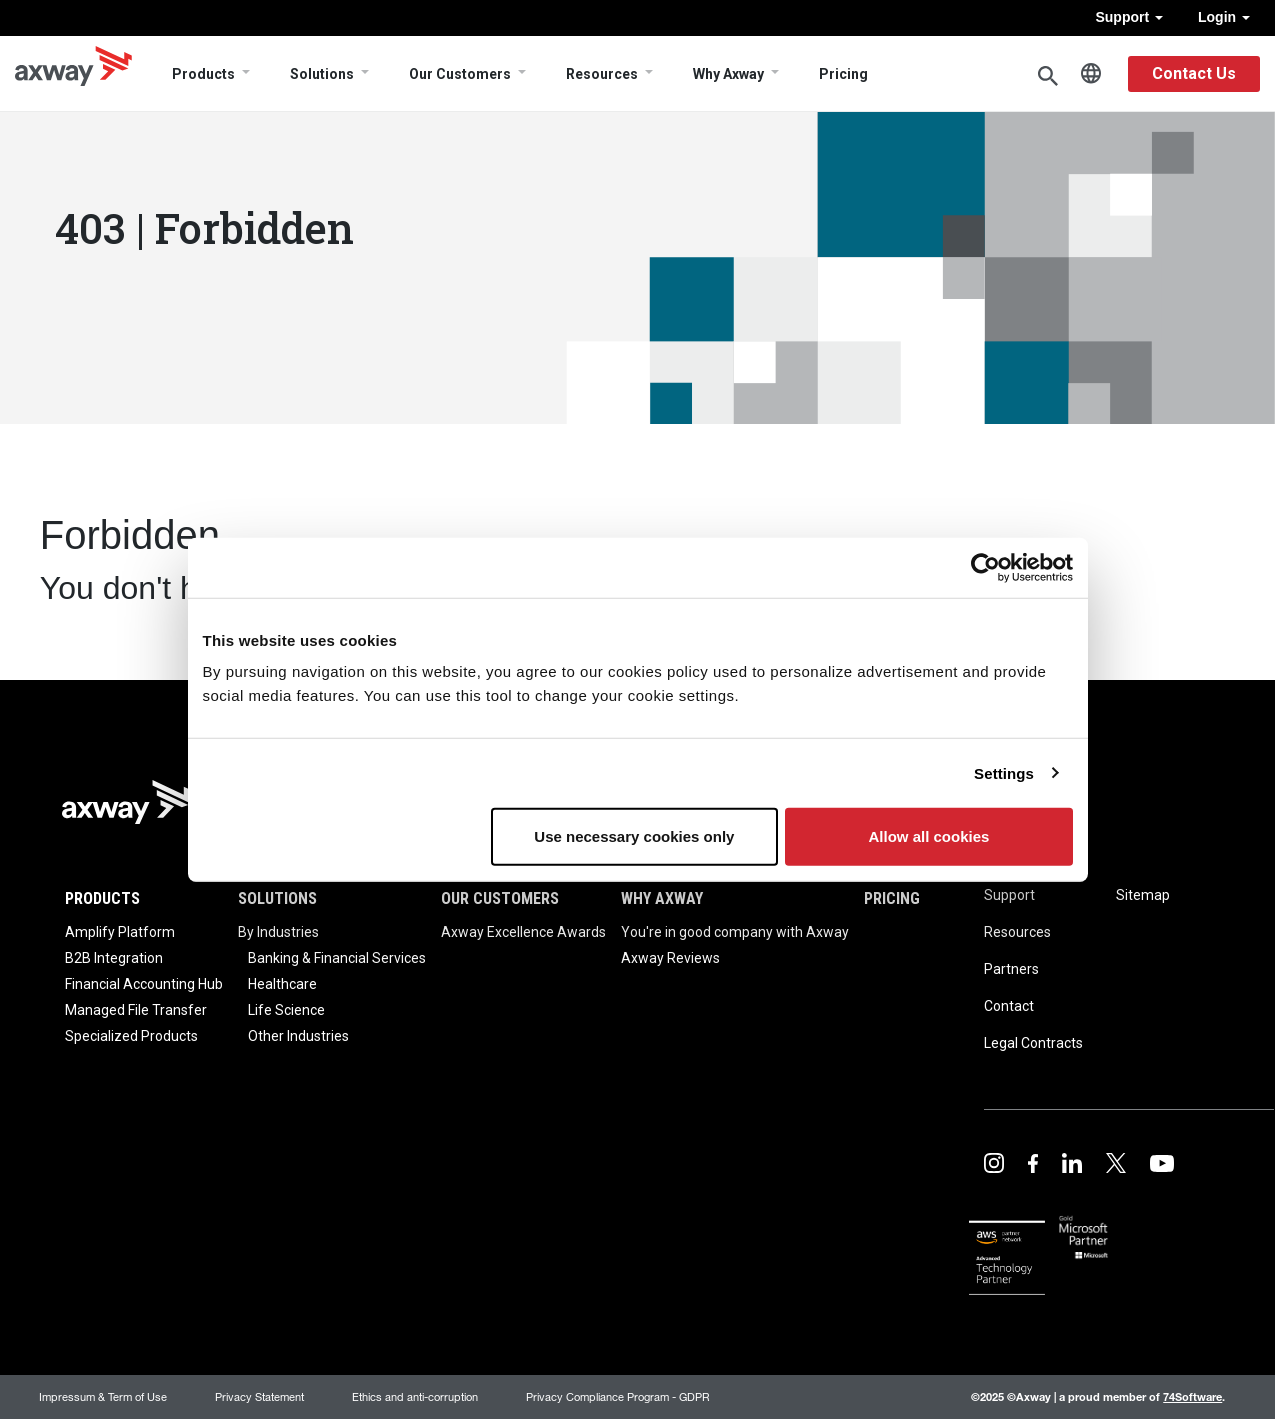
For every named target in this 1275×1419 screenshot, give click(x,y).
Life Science (286, 1010)
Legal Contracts (1033, 1043)
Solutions (322, 74)
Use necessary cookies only (634, 836)
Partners (1011, 969)
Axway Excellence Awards (523, 932)
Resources (602, 74)
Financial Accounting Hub (144, 984)
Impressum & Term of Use (103, 1396)
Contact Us (1194, 73)
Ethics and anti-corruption (415, 1396)
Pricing (843, 74)
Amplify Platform (120, 932)
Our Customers (460, 74)
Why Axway (728, 74)
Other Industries (298, 1036)
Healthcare (282, 984)
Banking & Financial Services (337, 958)
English (1091, 74)
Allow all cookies (929, 836)
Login (1224, 17)
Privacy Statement (259, 1396)
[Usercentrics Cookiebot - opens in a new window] (985, 567)
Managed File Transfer (136, 1010)
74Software (1192, 1396)
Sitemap (1143, 895)
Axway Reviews (670, 958)
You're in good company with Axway (735, 932)
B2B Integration (114, 958)
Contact (1009, 1006)
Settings (1004, 772)
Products (203, 74)
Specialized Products (131, 1036)
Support (1129, 17)
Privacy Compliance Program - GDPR (618, 1396)
